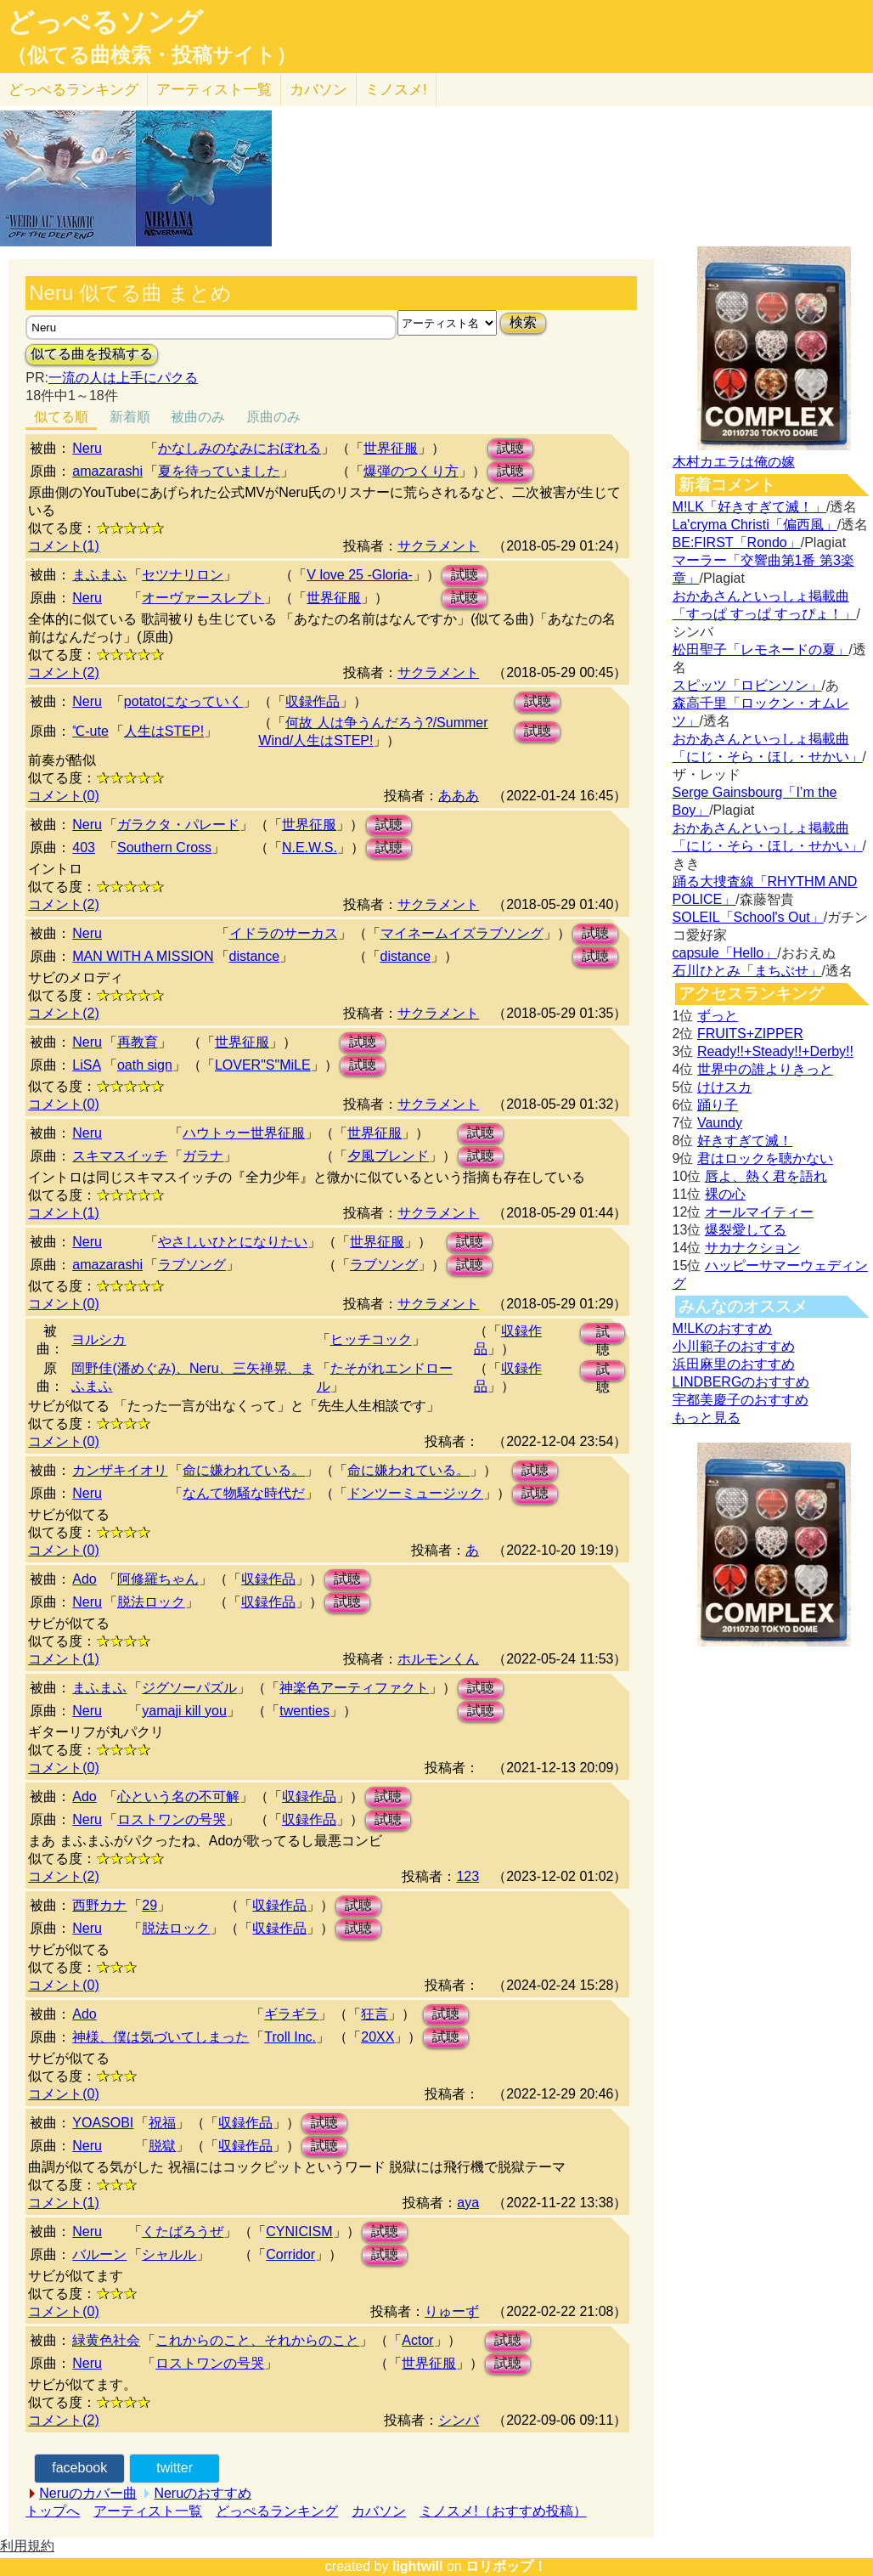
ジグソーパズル (189, 1688)
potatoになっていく (183, 701)
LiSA (86, 1065)
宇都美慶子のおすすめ (740, 1400)
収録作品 (312, 701)
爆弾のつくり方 (411, 471)
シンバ (458, 2420)
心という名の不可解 (178, 1796)
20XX (377, 2037)
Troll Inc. (290, 2037)
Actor (417, 2340)
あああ (458, 795)
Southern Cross (164, 847)
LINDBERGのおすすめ (741, 1382)
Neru (87, 448)
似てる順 (61, 417)
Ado (84, 1579)
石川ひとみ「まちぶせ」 (747, 970)
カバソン (318, 90)
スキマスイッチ (119, 1156)
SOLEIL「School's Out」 (748, 917)
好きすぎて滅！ (744, 1140)
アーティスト (214, 90)
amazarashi (107, 471)
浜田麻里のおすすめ (734, 1364)
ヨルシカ (98, 1339)
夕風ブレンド (388, 1156)
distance (254, 956)
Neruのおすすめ (202, 2493)
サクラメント (438, 546)
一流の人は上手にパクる (123, 377)
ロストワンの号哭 (171, 1819)
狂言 (374, 2014)
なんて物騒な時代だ (244, 1493)
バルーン (99, 2254)
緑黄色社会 (106, 2340)
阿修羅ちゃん (158, 1579)
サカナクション (752, 1247)
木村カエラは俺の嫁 (734, 462)
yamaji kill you (184, 1710)
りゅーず (452, 2311)
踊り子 (717, 1105)
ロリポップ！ (506, 2566)
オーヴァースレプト (203, 597)
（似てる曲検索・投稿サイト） (151, 55)
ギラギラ (291, 2014)
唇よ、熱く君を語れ (766, 1176)
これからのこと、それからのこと (257, 2340)
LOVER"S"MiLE (263, 1065)
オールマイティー (759, 1212)
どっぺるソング (105, 22)
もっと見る (707, 1417)
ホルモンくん (438, 1659)
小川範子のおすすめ (734, 1346)
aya (468, 2202)
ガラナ (203, 1156)
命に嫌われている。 (244, 1470)
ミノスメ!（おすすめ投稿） (503, 2511)
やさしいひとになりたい (232, 1241)
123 (467, 1876)
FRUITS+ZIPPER (750, 1033)
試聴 (510, 448)
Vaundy (719, 1123)
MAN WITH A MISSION (142, 956)
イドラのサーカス (283, 933)
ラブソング (192, 1264)
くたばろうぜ (182, 2231)
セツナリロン (182, 575)
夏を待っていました (219, 471)
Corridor (290, 2254)
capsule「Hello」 (725, 953)
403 (83, 847)
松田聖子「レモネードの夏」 (761, 649)
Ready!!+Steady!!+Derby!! (775, 1051)
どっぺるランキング (277, 2511)
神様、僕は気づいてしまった (160, 2037)
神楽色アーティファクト (354, 1688)
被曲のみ (198, 417)
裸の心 (725, 1194)
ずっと (717, 1015)
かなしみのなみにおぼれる (239, 448)
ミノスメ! (396, 90)
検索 (523, 322)
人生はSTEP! (164, 731)
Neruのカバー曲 (88, 2493)
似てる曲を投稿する (92, 354)
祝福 (162, 2123)
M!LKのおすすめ (722, 1328)
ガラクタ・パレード (178, 824)
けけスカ (724, 1087)
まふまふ (99, 575)
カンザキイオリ (119, 1470)
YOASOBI (102, 2123)
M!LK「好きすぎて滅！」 (749, 507)
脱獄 (162, 2145)
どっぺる (73, 90)
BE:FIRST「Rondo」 (737, 542)
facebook (79, 2467)
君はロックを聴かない (765, 1158)
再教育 (137, 1042)
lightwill (417, 2566)
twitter (174, 2467)
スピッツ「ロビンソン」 (747, 685)
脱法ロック (151, 1602)
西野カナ (99, 1905)
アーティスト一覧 (147, 2511)
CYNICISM (299, 2231)
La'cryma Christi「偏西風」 (755, 524)
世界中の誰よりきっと (765, 1069)
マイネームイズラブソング (462, 933)
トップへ (52, 2511)
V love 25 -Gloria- (360, 575)
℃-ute (90, 731)
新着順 (130, 417)
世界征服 (390, 448)
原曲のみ (273, 417)
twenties (304, 1710)
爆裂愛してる (745, 1230)
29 (149, 1905)
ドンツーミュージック (415, 1493)
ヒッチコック (371, 1339)
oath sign (144, 1065)
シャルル (169, 2254)
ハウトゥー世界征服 (244, 1133)
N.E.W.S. (309, 847)
